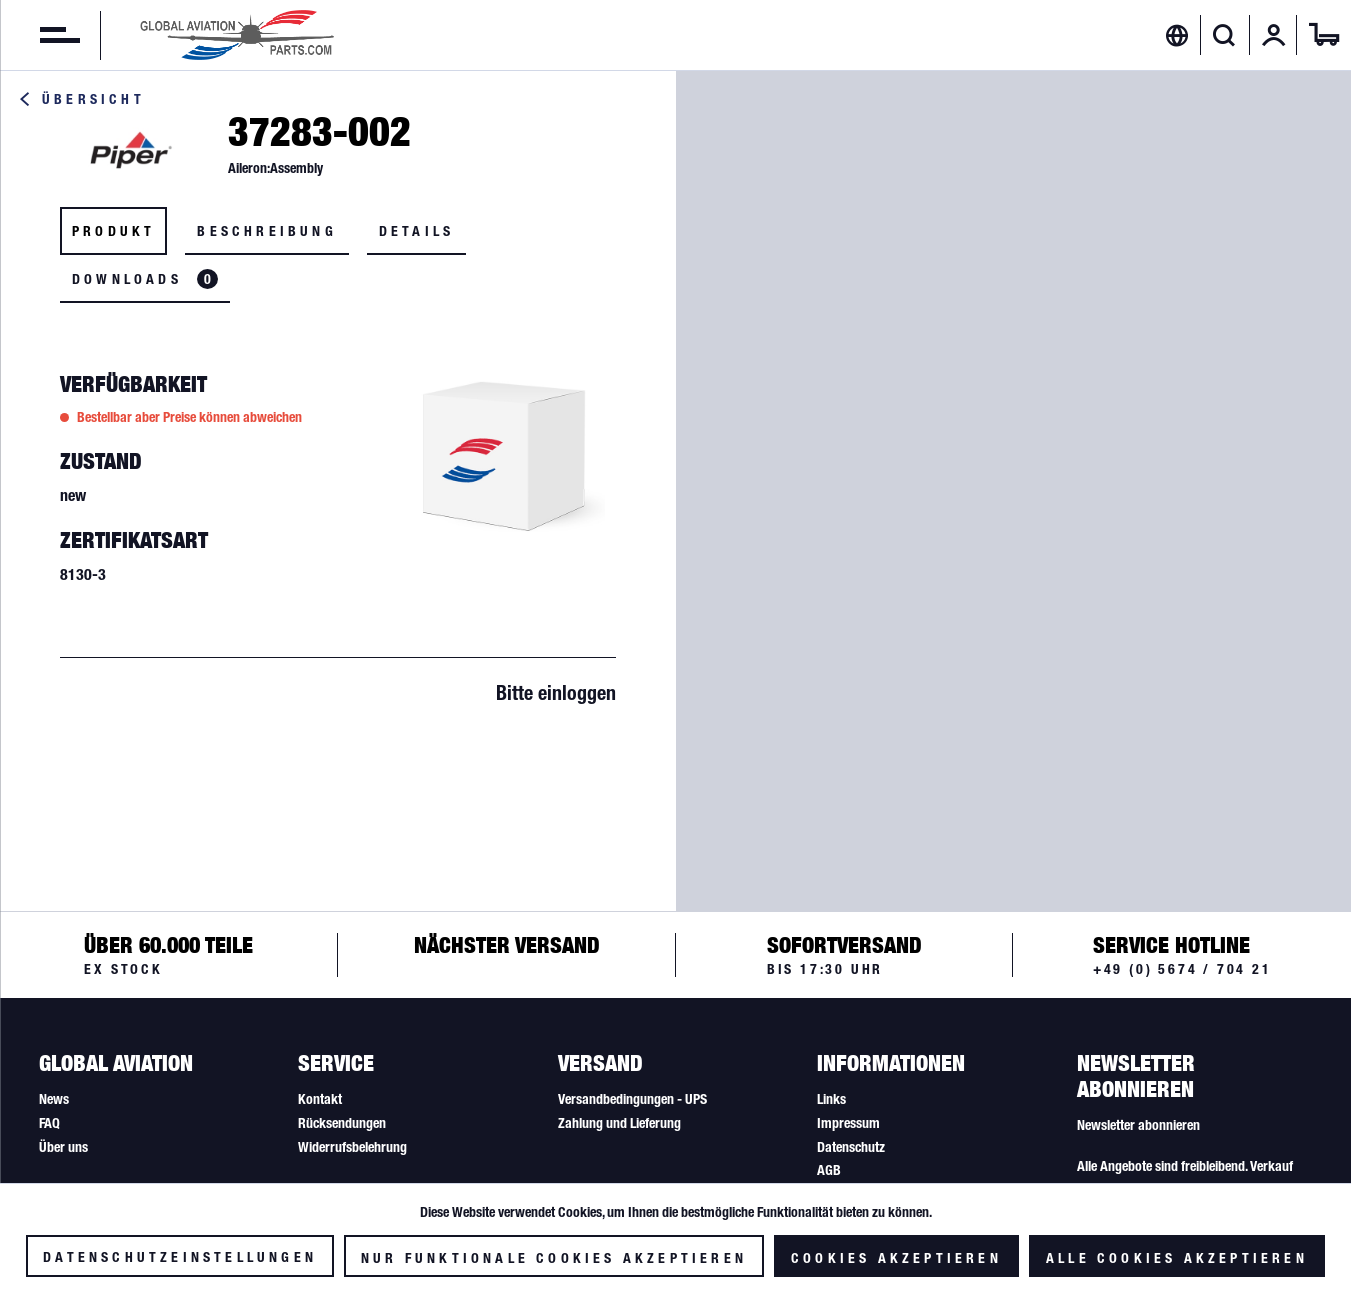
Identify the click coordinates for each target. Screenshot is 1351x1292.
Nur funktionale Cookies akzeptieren (554, 1258)
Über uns (63, 1147)
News (54, 1099)
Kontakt (320, 1099)
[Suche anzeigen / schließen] (1224, 35)
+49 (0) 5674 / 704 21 (1182, 969)
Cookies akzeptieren (896, 1258)
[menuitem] (40, 35)
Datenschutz (851, 1147)
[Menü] (40, 35)
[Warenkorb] (1324, 35)
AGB (829, 1170)
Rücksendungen (342, 1123)
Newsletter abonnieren (1138, 1125)
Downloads (145, 279)
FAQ (49, 1123)
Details (416, 231)
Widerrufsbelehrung (352, 1147)
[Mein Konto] (1274, 35)
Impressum (848, 1123)
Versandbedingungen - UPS (632, 1099)
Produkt (113, 231)
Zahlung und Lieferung (619, 1123)
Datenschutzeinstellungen (180, 1257)
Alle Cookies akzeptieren (1177, 1258)
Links (831, 1099)
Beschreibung (266, 231)
